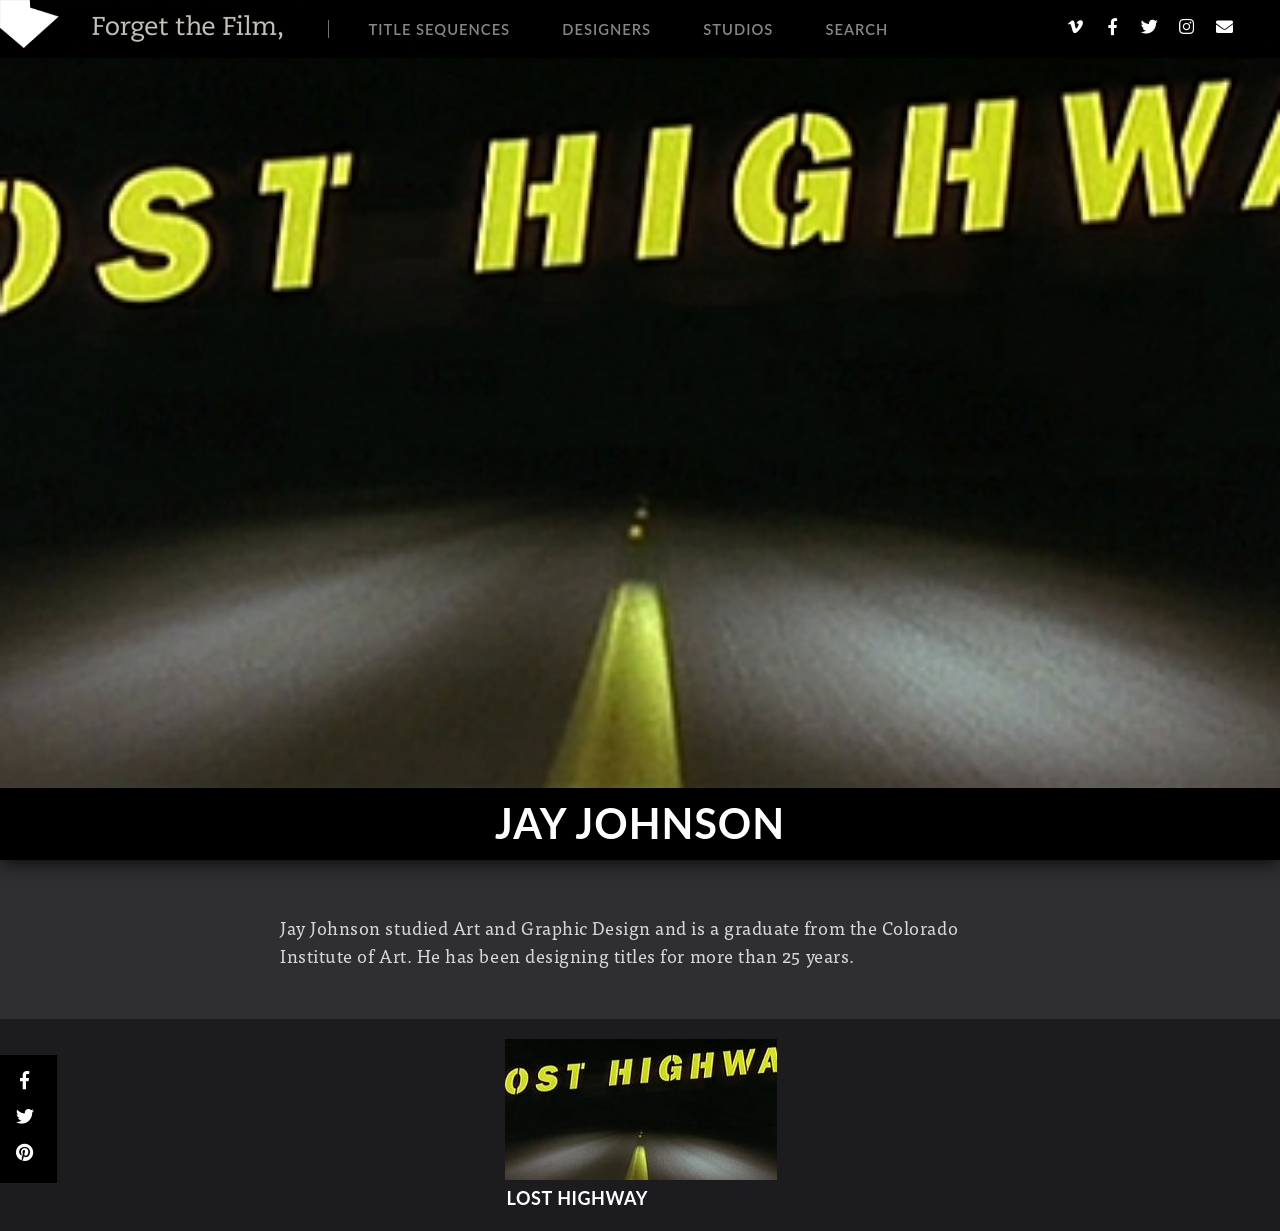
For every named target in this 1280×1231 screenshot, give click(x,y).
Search (856, 29)
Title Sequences (440, 29)
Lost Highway (577, 1198)
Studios (738, 29)
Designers (606, 29)
